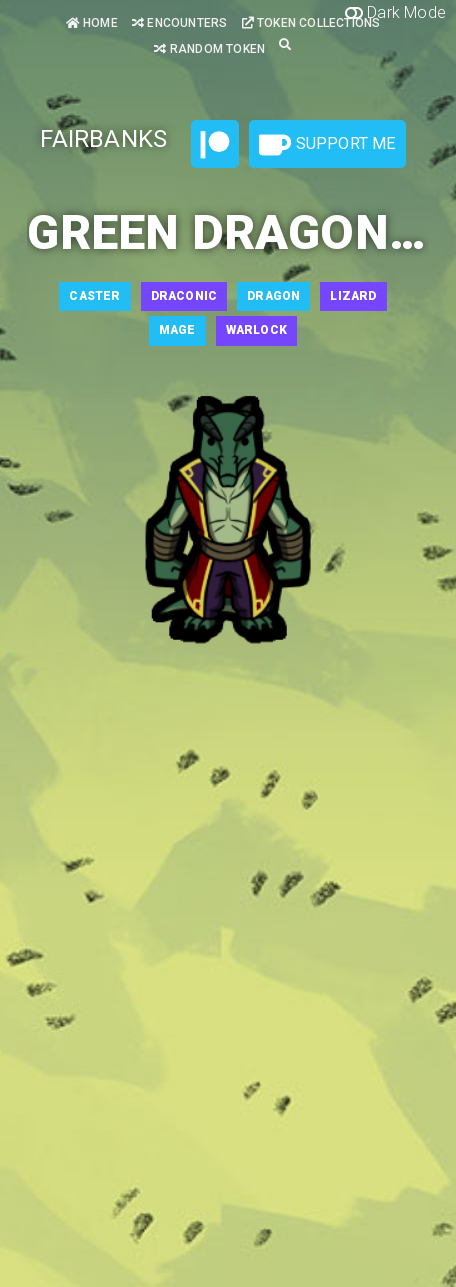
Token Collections (311, 23)
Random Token (209, 49)
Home (92, 23)
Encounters (179, 23)
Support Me (327, 145)
